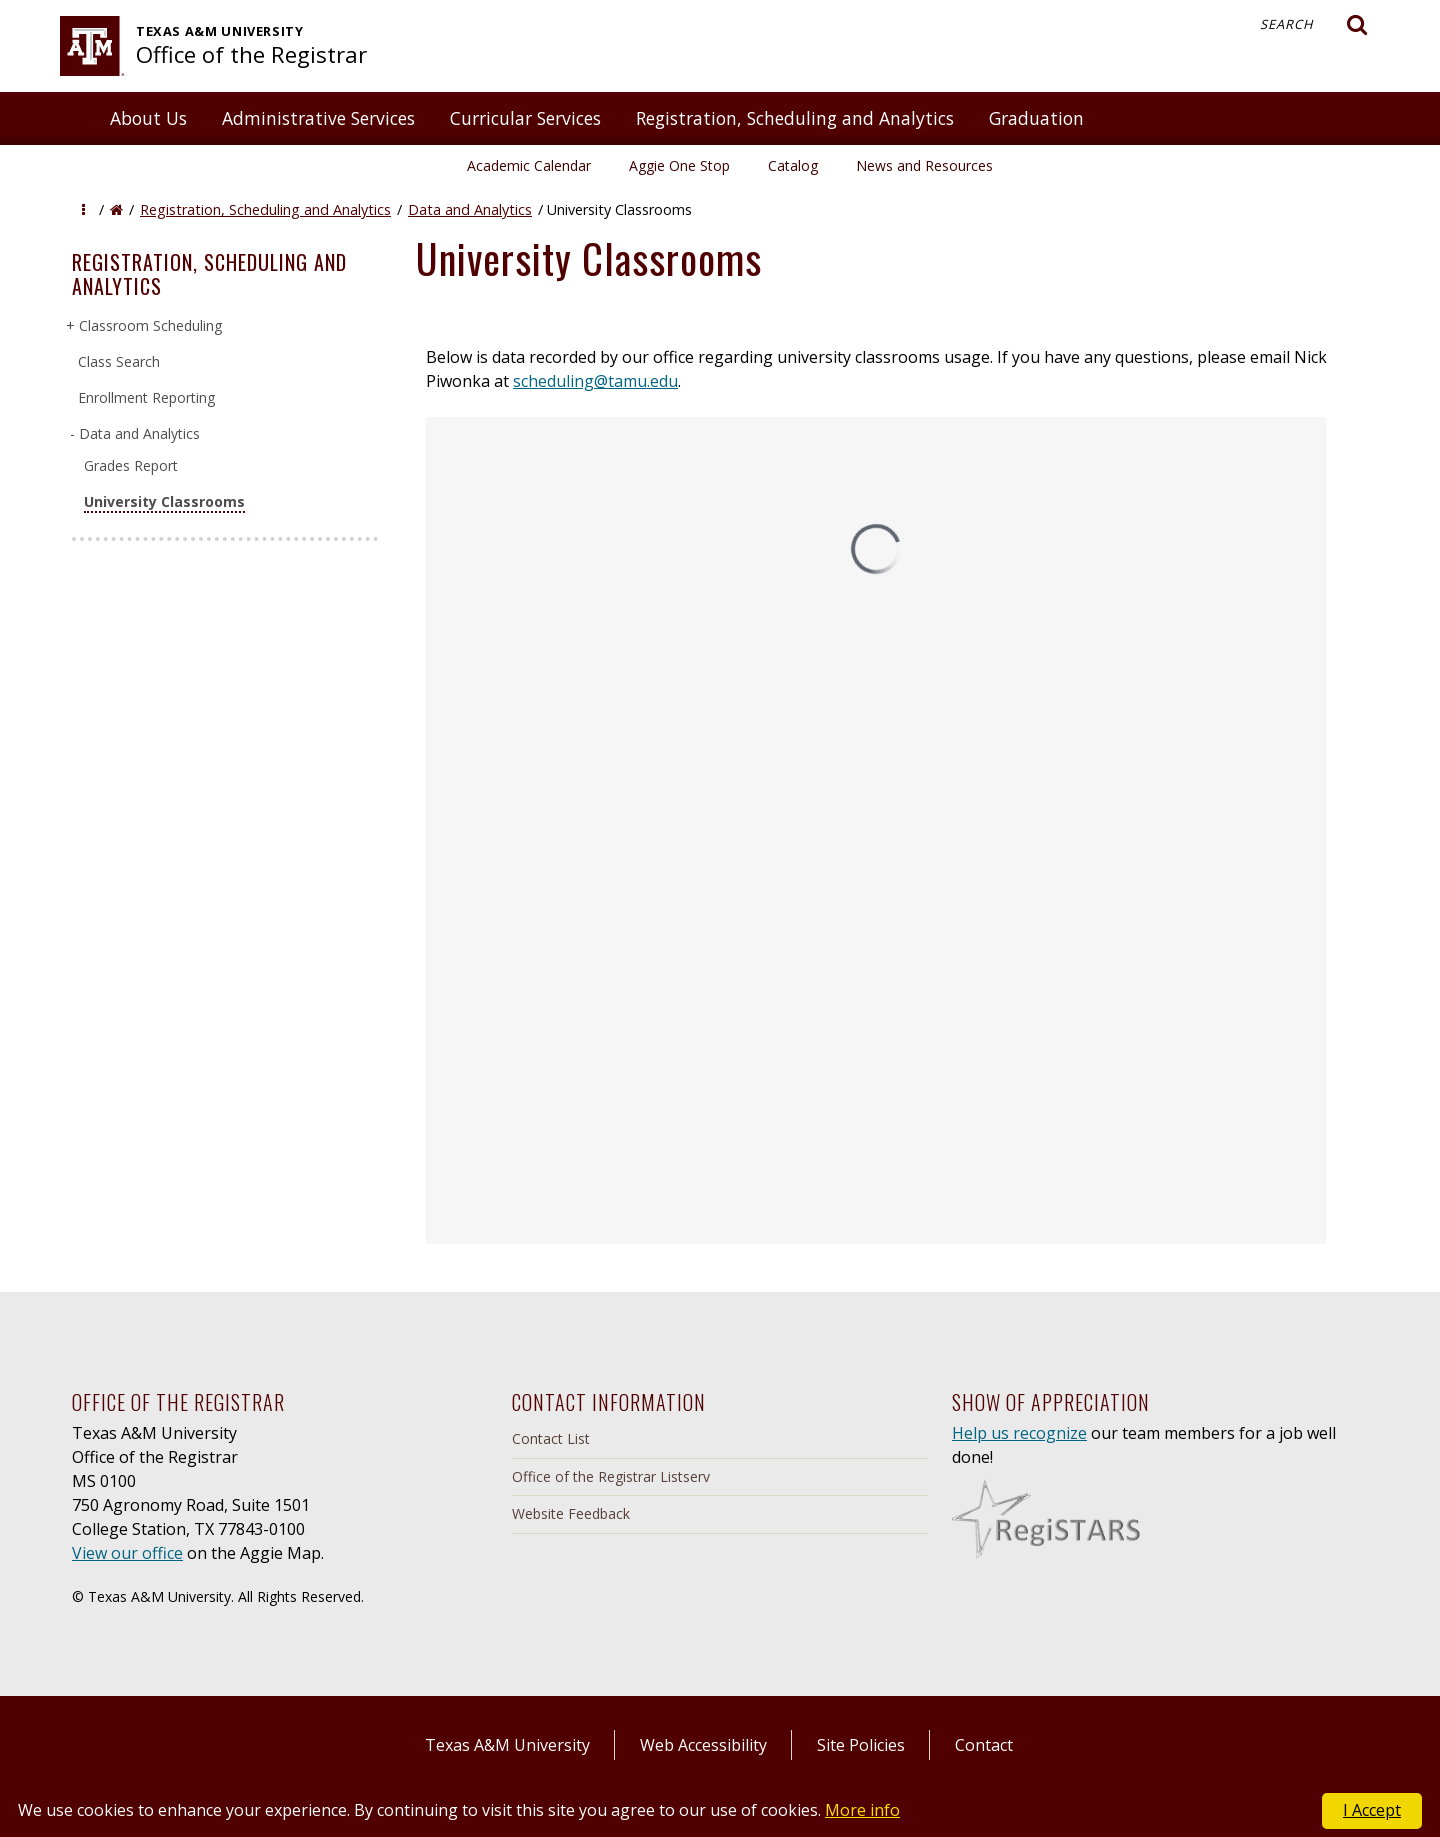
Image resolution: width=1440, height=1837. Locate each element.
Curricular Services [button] (525, 118)
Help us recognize (1019, 1433)
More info (862, 1810)
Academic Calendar (529, 165)
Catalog (793, 165)
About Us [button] (148, 118)
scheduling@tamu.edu (595, 381)
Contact (984, 1745)
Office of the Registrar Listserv (611, 1476)
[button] (83, 209)
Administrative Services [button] (318, 118)
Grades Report (131, 465)
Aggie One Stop (679, 165)
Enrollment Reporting (146, 397)
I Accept (1372, 1810)
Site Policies (861, 1745)
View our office (127, 1553)
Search (1314, 25)
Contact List (551, 1438)
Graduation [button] (1036, 118)
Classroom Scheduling (150, 325)
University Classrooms (164, 501)
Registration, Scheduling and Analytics (265, 209)
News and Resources (924, 165)
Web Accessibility (703, 1745)
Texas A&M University (507, 1745)
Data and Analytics (470, 209)
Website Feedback (571, 1513)
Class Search (119, 361)
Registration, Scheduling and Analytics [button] (795, 118)
